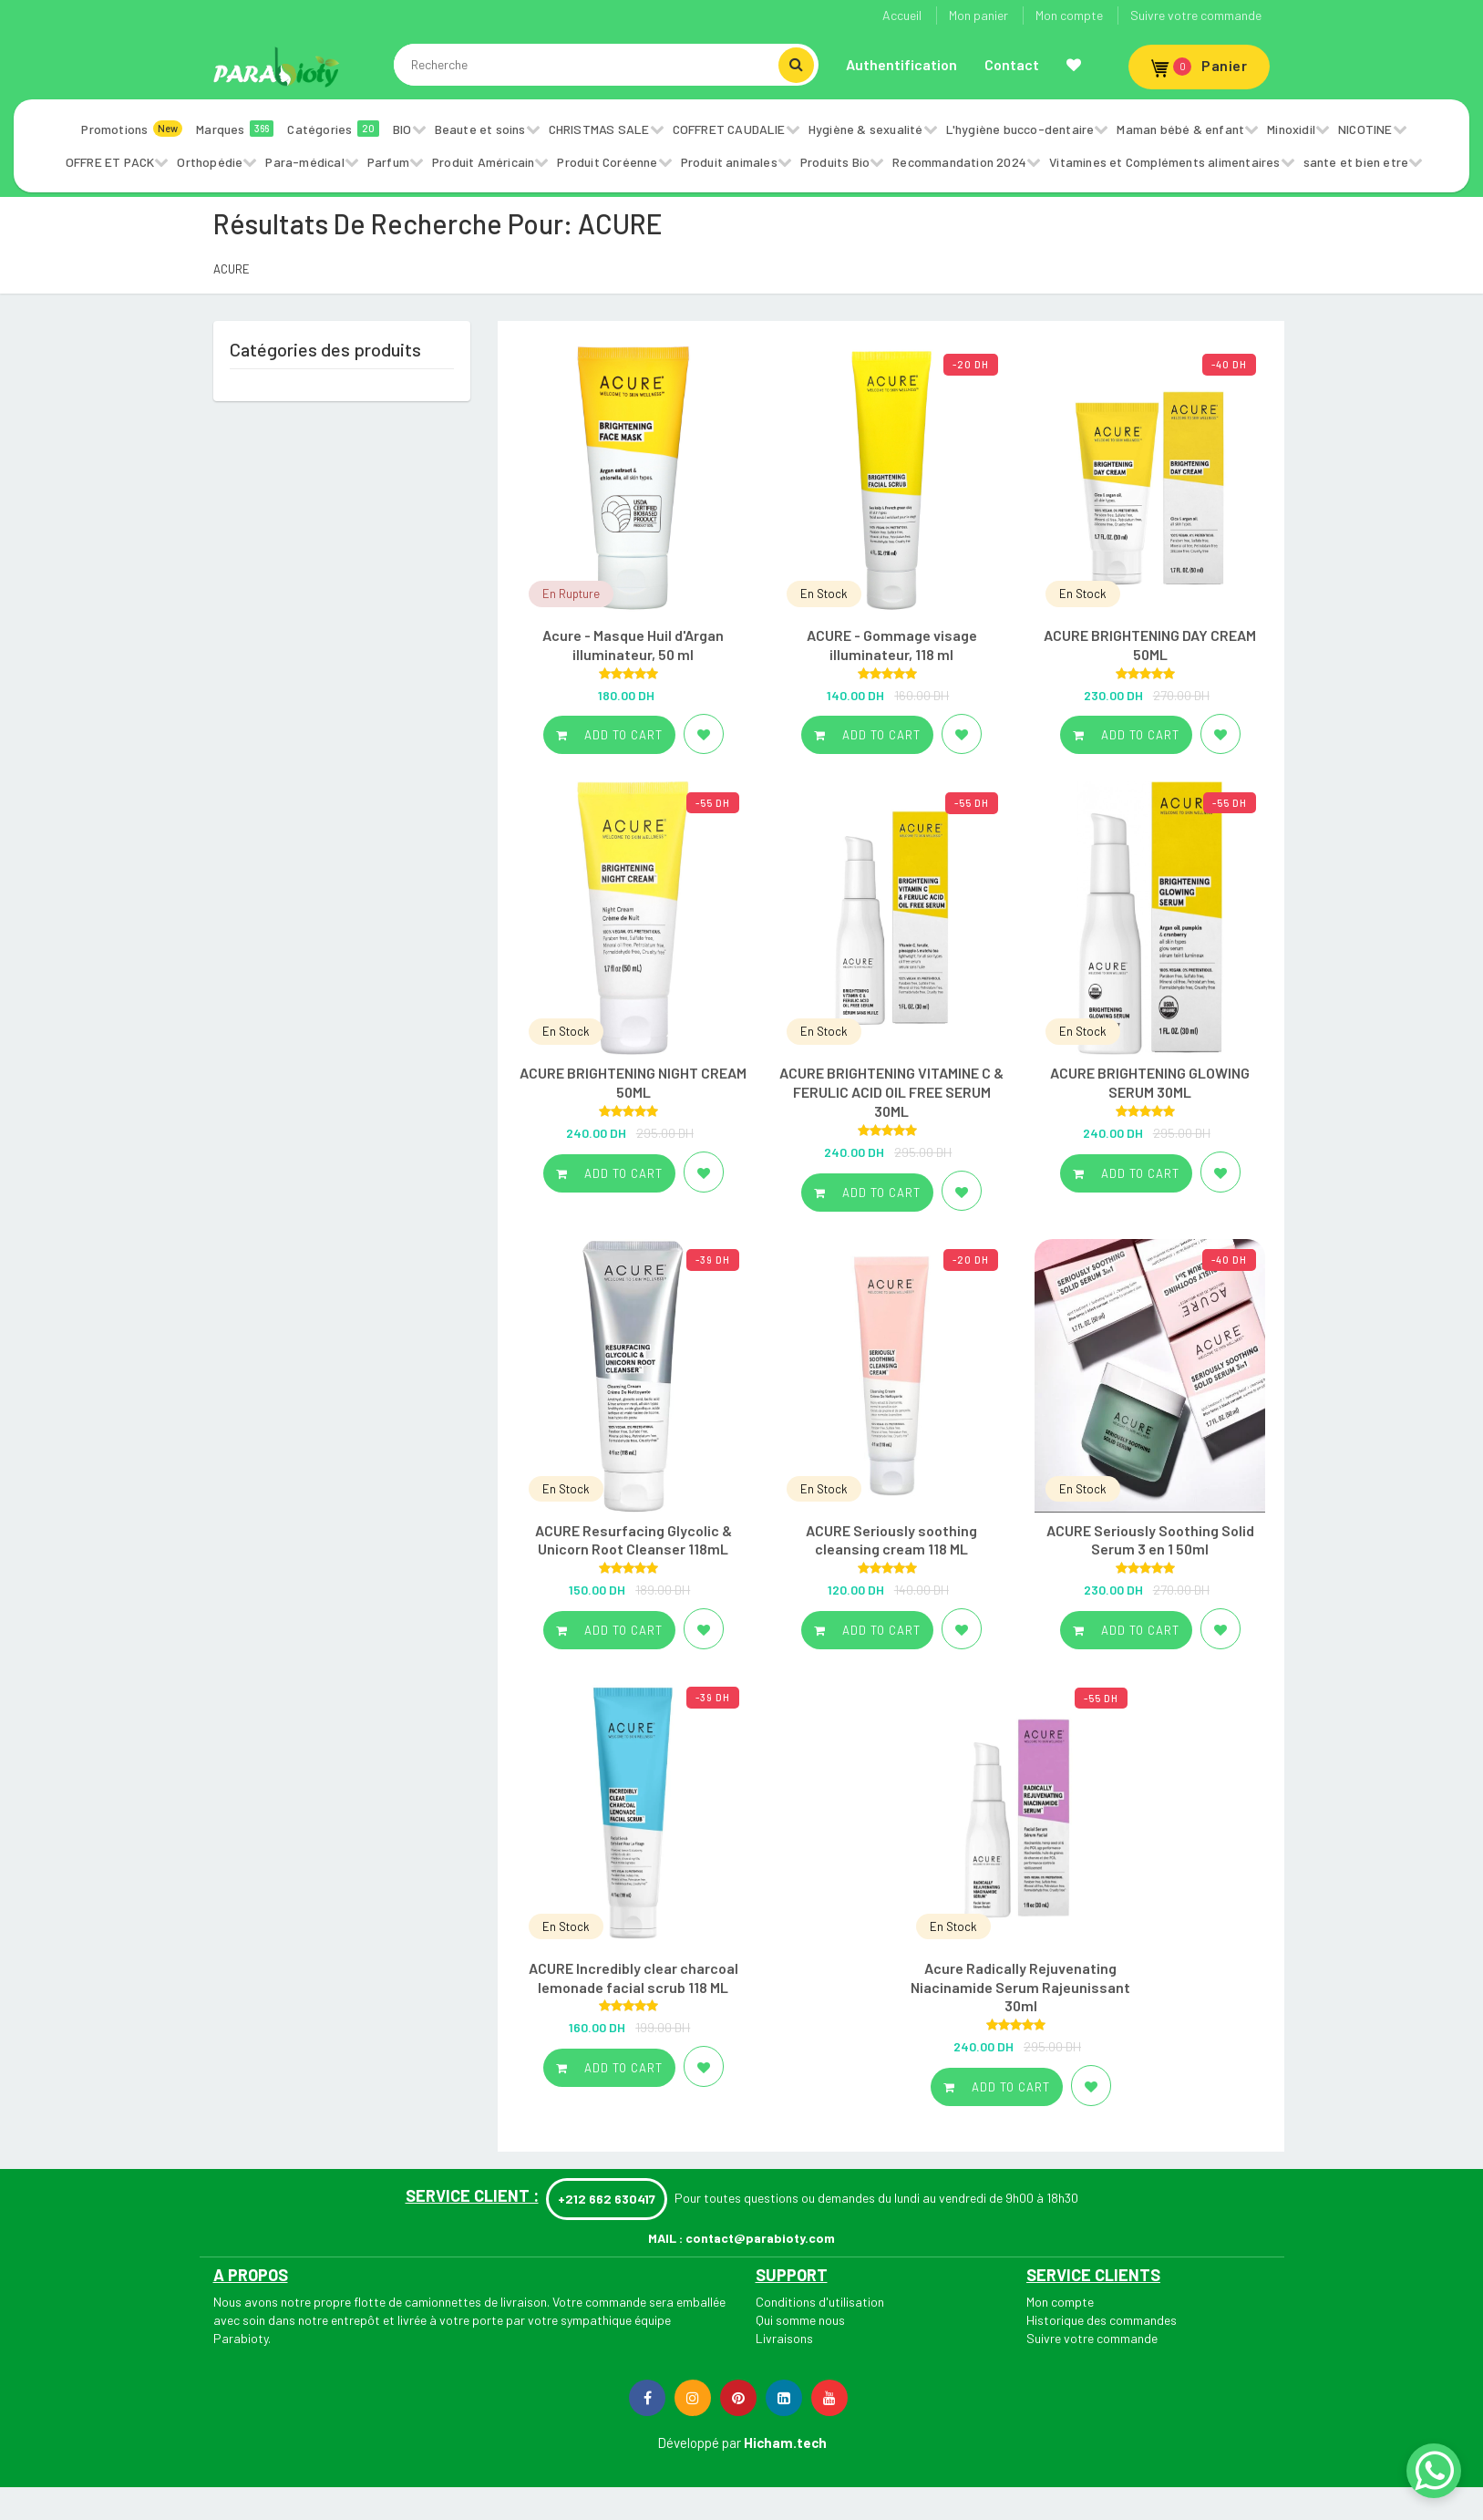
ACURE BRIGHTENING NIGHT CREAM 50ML (633, 1082)
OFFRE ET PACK (110, 162)
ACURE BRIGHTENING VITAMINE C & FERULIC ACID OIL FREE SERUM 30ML (891, 1092)
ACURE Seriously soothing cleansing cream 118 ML (891, 1540)
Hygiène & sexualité (865, 129)
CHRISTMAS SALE (599, 129)
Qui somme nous (800, 2320)
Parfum (388, 162)
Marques (234, 128)
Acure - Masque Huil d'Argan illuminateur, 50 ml (633, 644)
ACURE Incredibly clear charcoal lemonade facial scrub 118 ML (633, 1977)
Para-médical (304, 162)
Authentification (901, 64)
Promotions (131, 128)
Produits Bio (835, 162)
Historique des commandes (1101, 2320)
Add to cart (609, 735)
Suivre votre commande (1196, 15)
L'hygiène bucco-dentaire (1020, 129)
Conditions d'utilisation (820, 2301)
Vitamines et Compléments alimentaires (1164, 162)
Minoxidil (1291, 129)
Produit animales (729, 162)
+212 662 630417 (606, 2198)
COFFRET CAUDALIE (729, 129)
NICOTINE (1365, 129)
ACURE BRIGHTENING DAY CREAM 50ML (1150, 644)
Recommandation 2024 (959, 162)
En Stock (824, 593)
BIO (402, 129)
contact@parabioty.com (760, 2238)
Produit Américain (483, 162)
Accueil (902, 15)
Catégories (333, 128)
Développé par (699, 2442)
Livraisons (784, 2338)
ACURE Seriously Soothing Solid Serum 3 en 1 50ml (1150, 1540)
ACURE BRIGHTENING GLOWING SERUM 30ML (1150, 1082)
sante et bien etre (1356, 162)
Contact (1011, 64)
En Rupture (571, 593)
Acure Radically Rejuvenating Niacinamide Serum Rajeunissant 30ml (1020, 1987)
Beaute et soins (480, 129)
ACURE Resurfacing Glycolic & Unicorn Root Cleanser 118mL (633, 1540)
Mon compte (1069, 15)
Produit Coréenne (607, 162)
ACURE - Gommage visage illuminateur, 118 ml (892, 644)
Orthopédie (209, 162)
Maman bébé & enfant (1180, 129)
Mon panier (978, 15)
